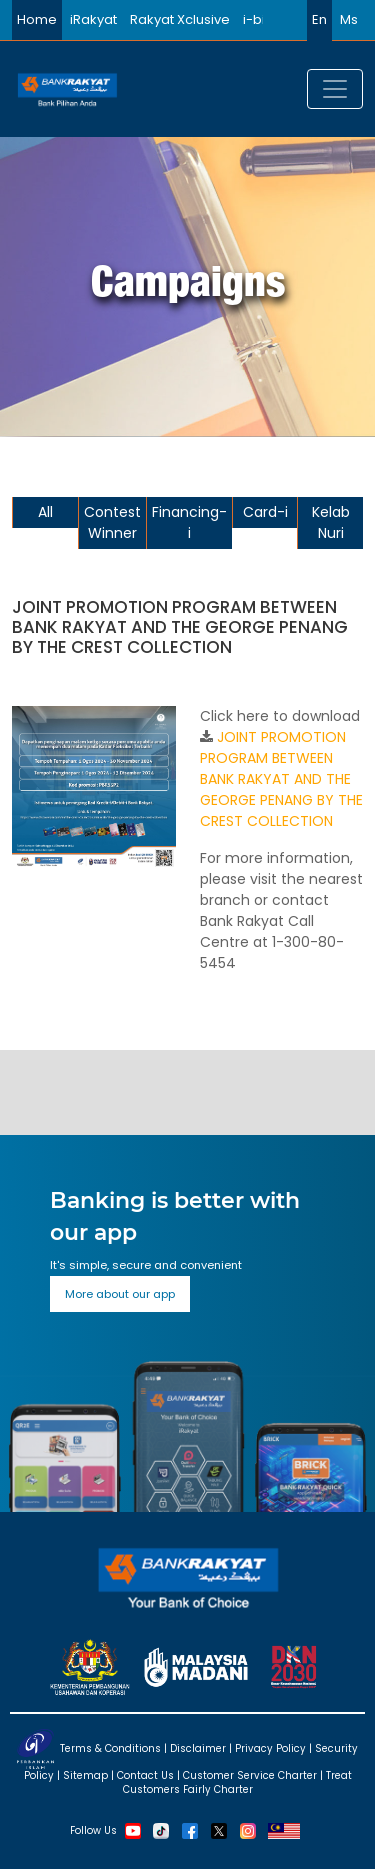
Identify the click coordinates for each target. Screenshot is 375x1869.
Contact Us (145, 1775)
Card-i (265, 512)
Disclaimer (198, 1747)
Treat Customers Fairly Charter (237, 1783)
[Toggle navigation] (335, 89)
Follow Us (93, 1830)
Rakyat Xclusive (180, 19)
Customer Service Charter (250, 1775)
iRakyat (93, 19)
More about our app (120, 1294)
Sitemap (85, 1775)
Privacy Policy (270, 1747)
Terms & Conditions (110, 1747)
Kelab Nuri (331, 522)
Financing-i (189, 522)
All (45, 512)
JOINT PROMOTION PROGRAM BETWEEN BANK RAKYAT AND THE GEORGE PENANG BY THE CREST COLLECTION (281, 779)
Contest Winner (112, 522)
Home (37, 19)
